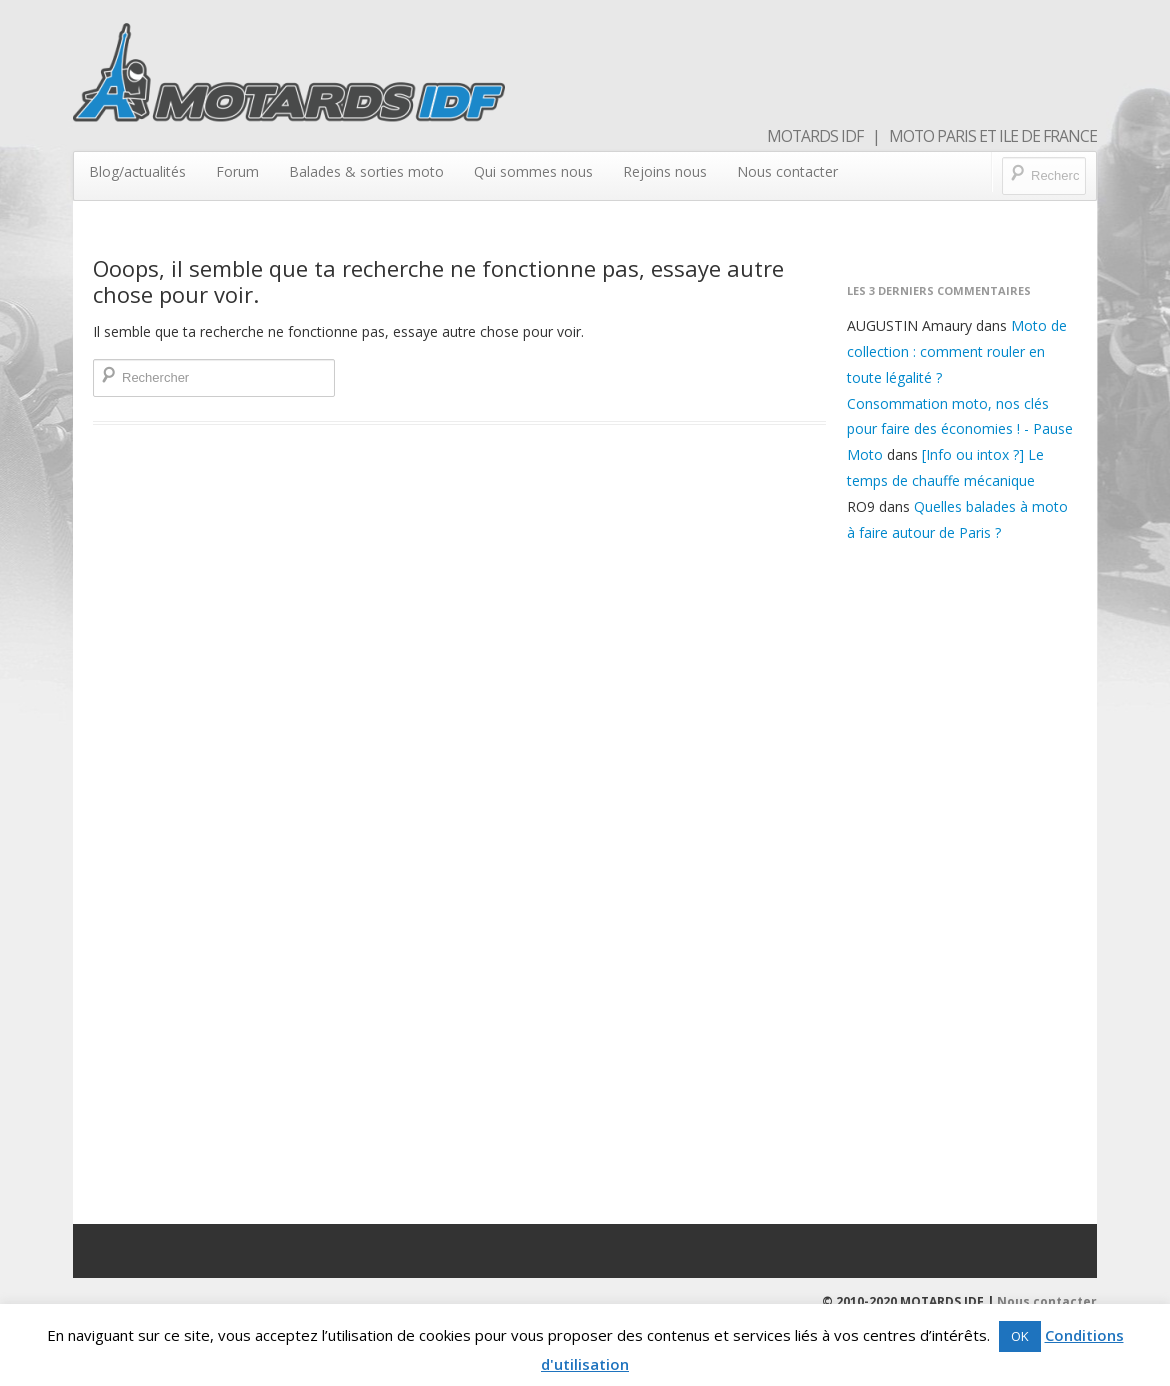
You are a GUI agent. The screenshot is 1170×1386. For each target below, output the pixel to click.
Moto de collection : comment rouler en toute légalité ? (957, 351)
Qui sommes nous (533, 171)
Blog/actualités (137, 171)
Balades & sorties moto (366, 171)
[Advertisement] (962, 880)
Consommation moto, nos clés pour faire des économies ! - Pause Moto (960, 429)
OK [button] (1020, 1336)
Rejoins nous (665, 171)
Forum (237, 171)
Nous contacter (787, 171)
